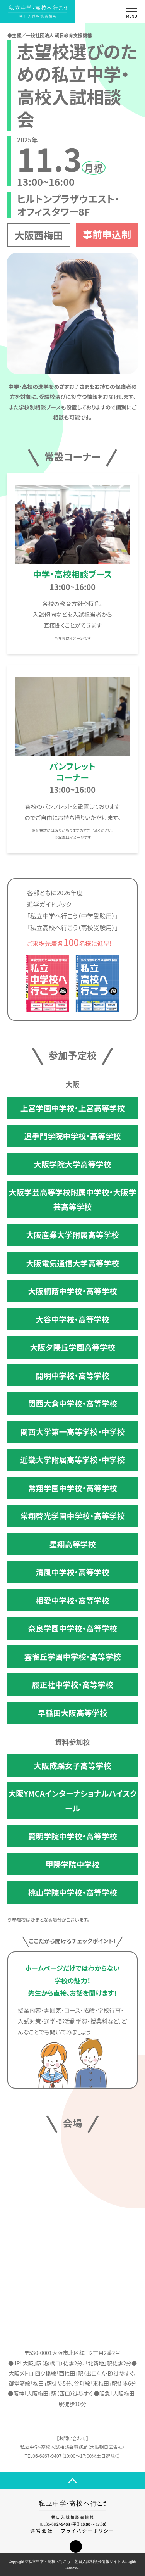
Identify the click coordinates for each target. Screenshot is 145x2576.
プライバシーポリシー (88, 2530)
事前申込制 (107, 234)
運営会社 (41, 2530)
